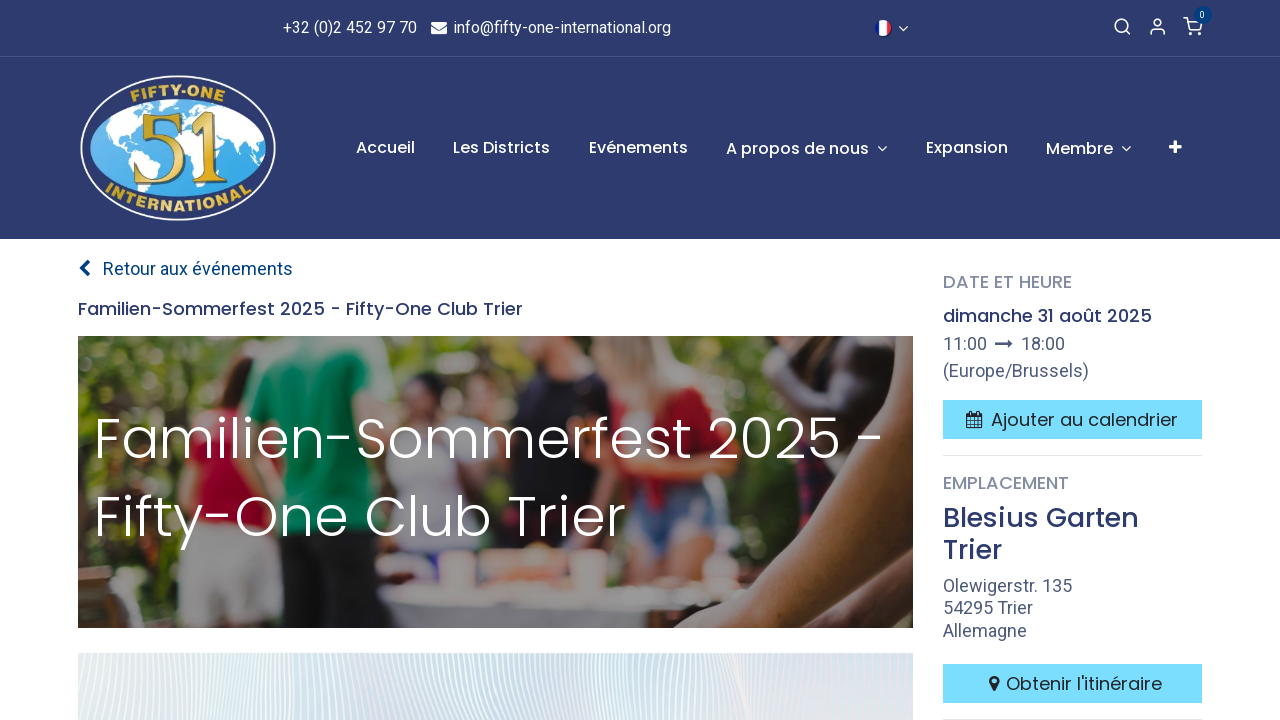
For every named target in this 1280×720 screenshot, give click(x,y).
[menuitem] (385, 148)
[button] (1072, 419)
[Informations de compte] (1157, 28)
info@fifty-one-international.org (550, 27)
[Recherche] (1122, 28)
